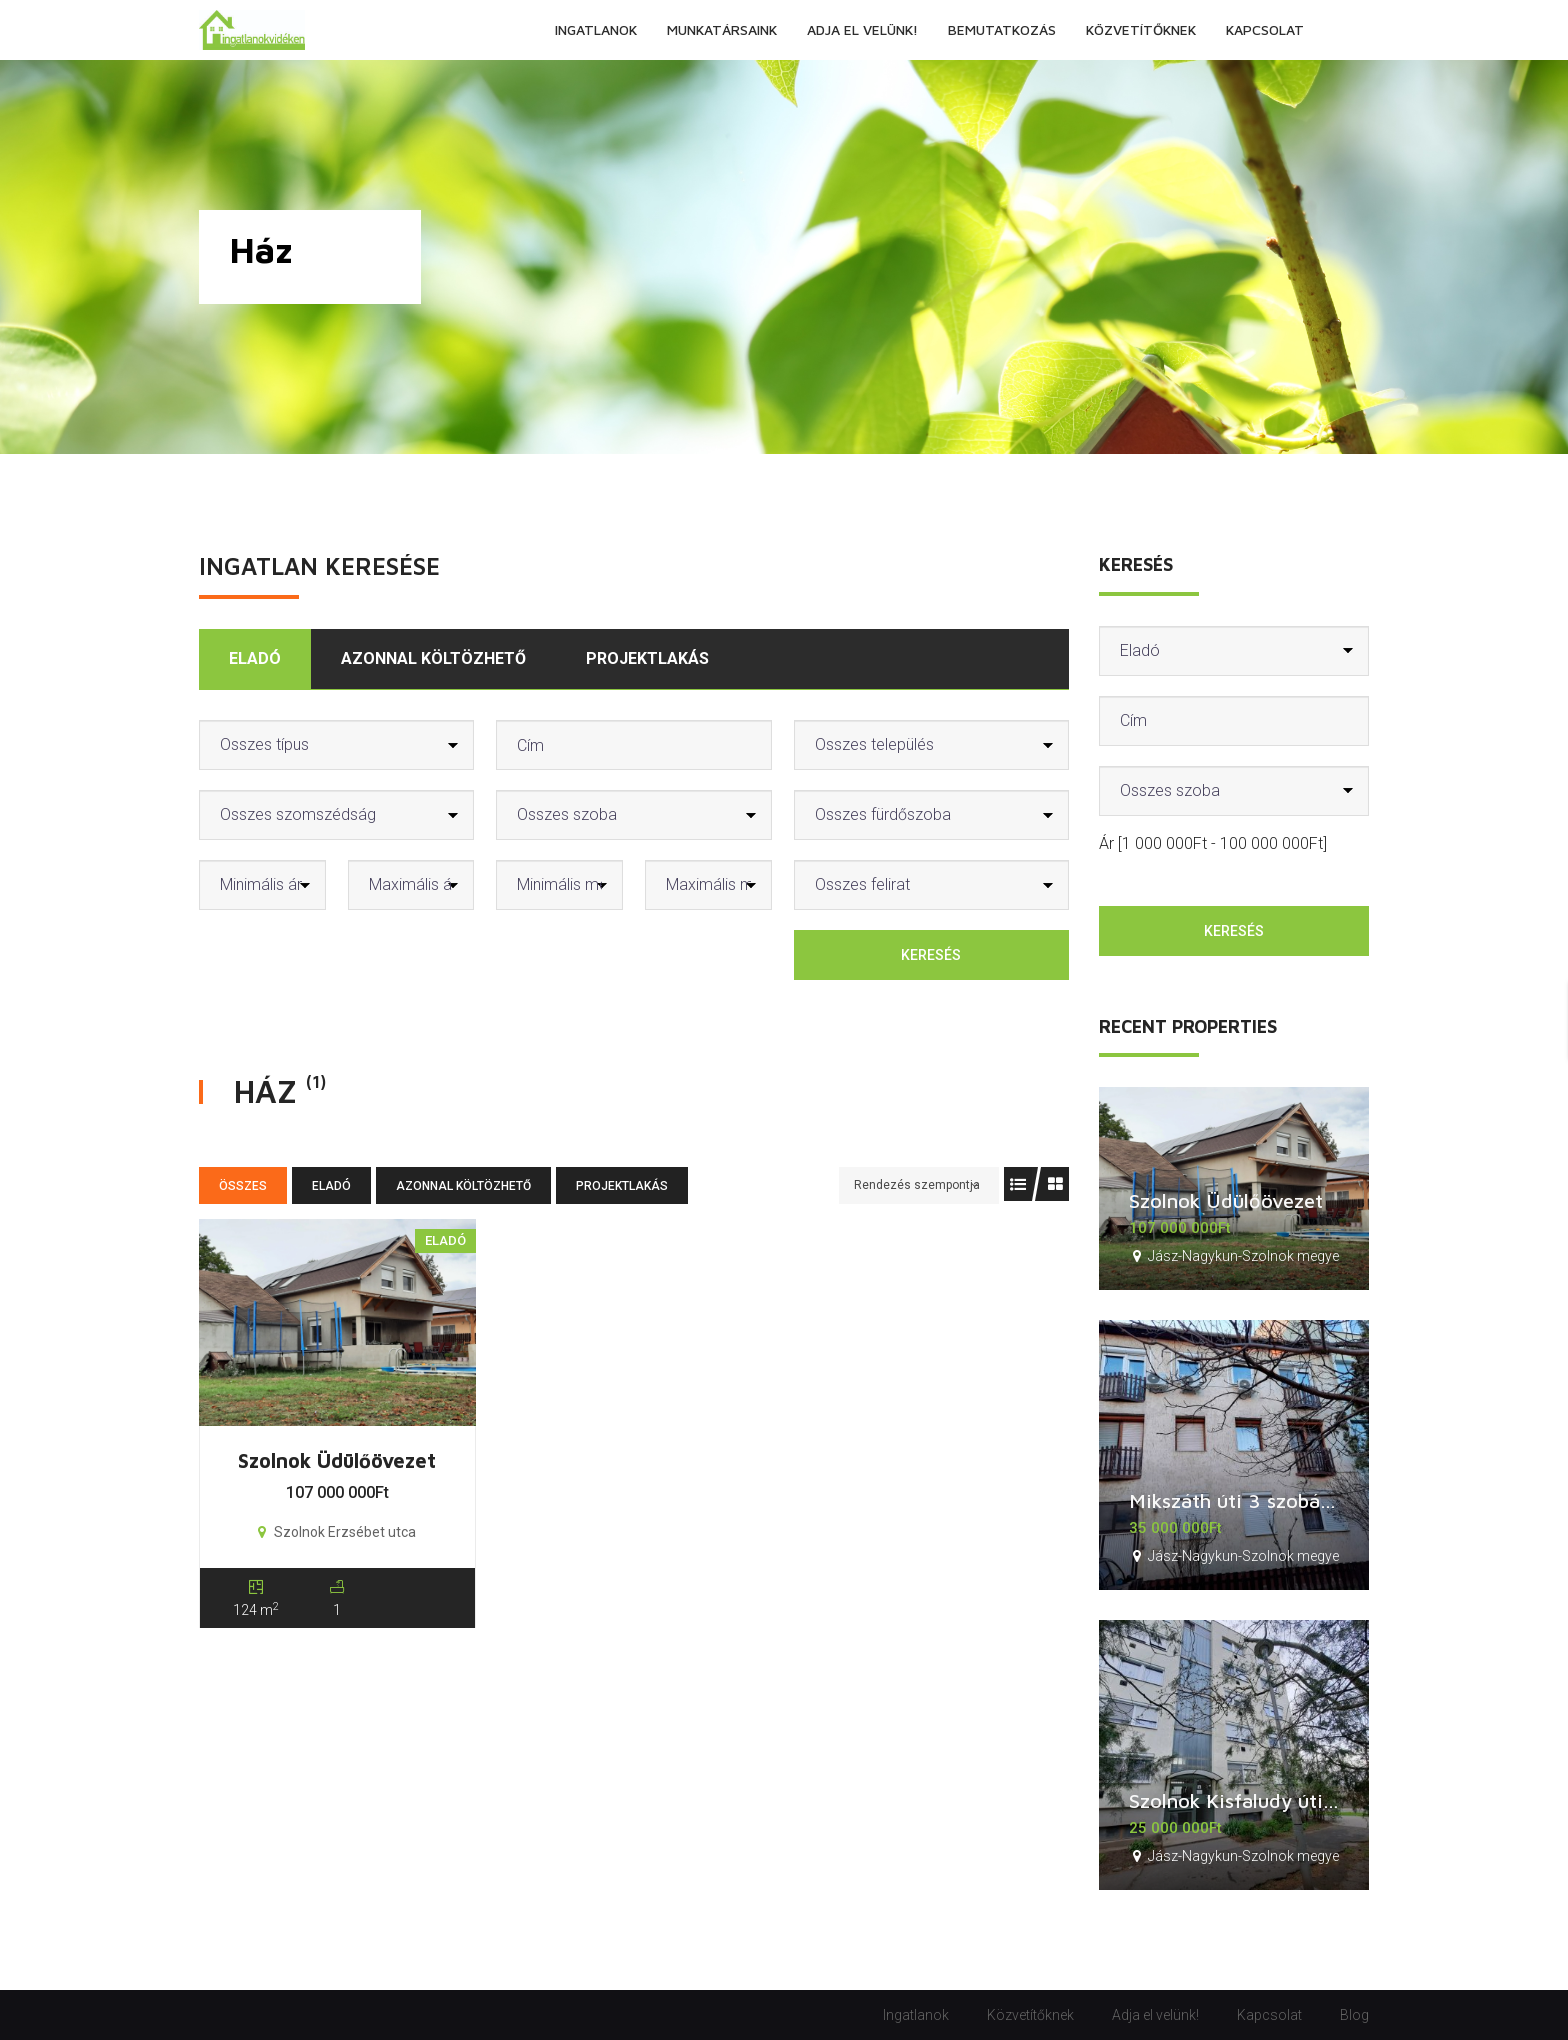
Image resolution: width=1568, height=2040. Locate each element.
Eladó (255, 658)
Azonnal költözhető (433, 658)
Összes (243, 1186)
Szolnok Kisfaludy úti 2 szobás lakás (1294, 1800)
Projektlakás (647, 658)
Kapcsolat (1269, 2015)
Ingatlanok (916, 2015)
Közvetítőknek (1030, 2015)
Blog (1354, 2015)
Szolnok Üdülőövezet (337, 1460)
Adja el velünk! (1155, 2015)
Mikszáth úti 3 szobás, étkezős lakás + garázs (1338, 1500)
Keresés (931, 955)
